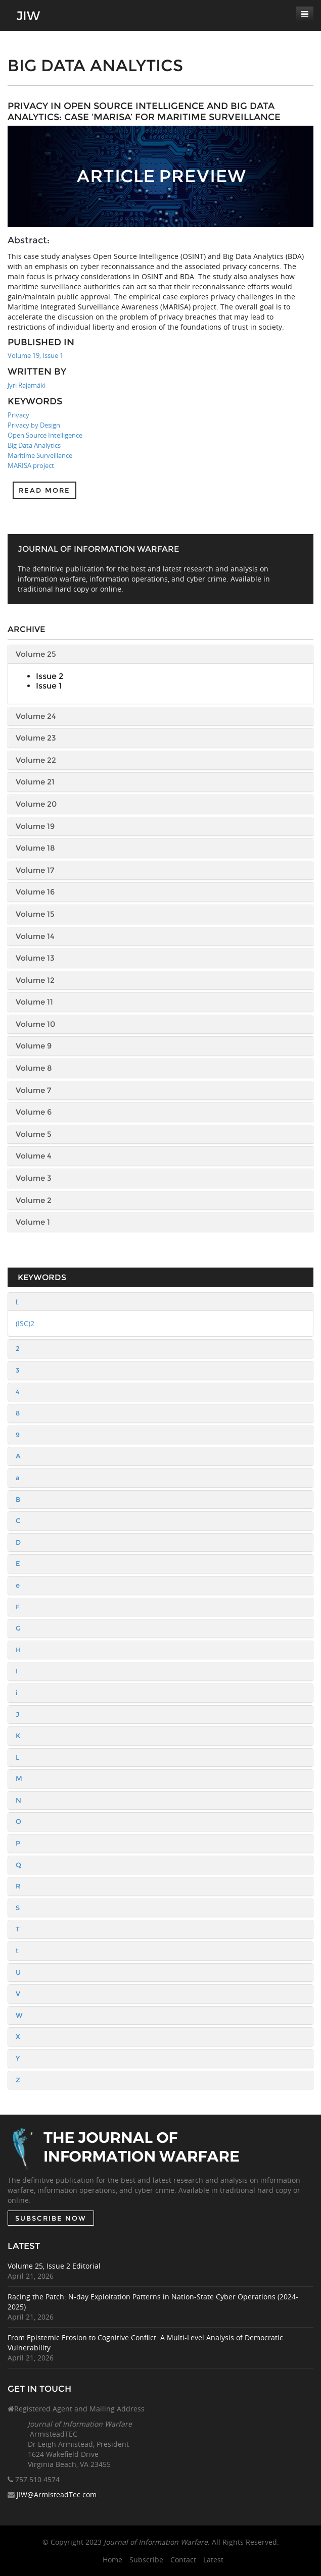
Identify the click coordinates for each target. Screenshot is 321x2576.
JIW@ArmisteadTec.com (57, 2494)
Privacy (18, 414)
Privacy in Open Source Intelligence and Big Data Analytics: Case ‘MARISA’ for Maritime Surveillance (144, 111)
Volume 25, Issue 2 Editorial (54, 2266)
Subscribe (146, 2559)
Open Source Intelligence (45, 435)
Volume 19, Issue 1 (35, 355)
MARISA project (31, 465)
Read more (44, 490)
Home (112, 2559)
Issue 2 (49, 676)
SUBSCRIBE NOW (50, 2218)
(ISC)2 (25, 1323)
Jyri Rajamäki (26, 385)
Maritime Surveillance (40, 455)
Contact (183, 2559)
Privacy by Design (34, 425)
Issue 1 (49, 686)
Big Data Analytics (34, 445)
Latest (213, 2559)
